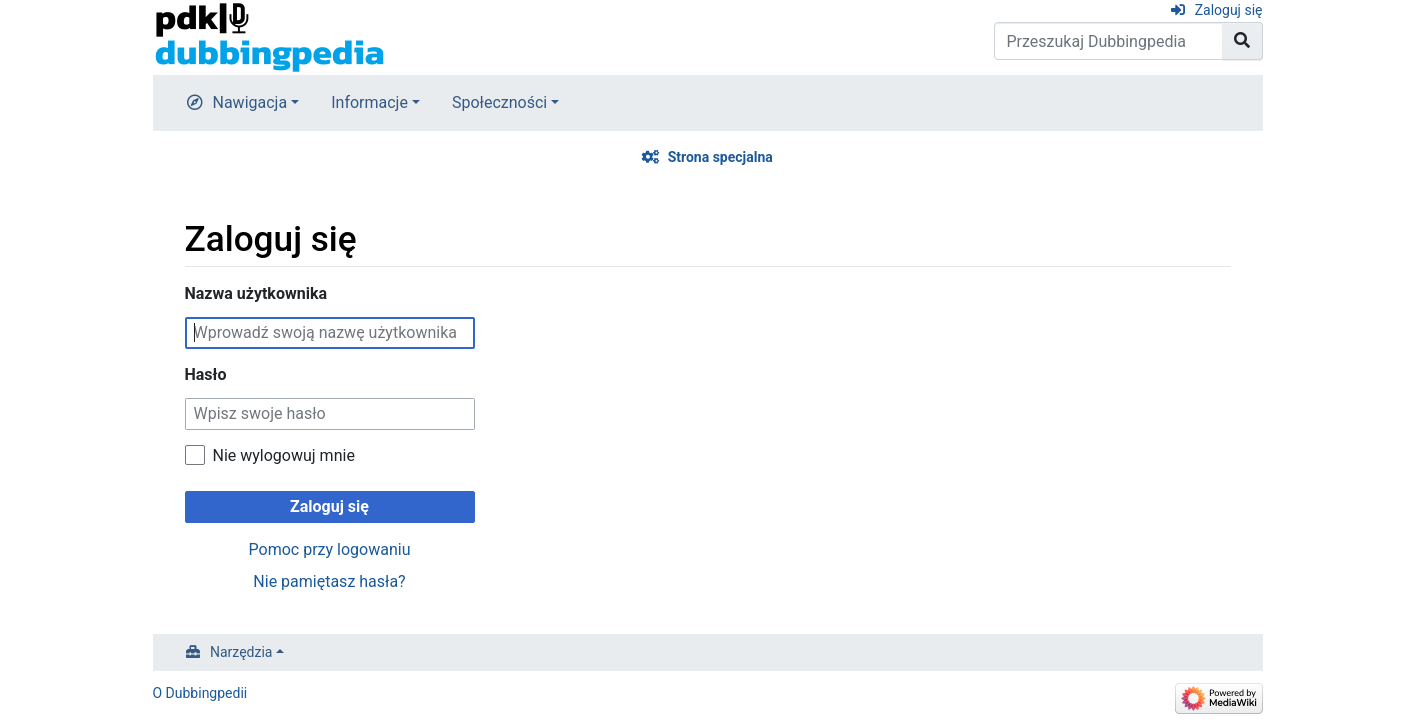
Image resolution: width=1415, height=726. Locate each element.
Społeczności (499, 102)
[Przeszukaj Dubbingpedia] (1108, 41)
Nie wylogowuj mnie (284, 455)
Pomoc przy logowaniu (330, 549)
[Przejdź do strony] (1242, 41)
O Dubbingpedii (200, 693)
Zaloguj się (1229, 10)
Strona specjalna (720, 157)
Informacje (369, 102)
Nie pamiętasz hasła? (329, 581)
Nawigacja (250, 102)
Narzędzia (241, 652)
